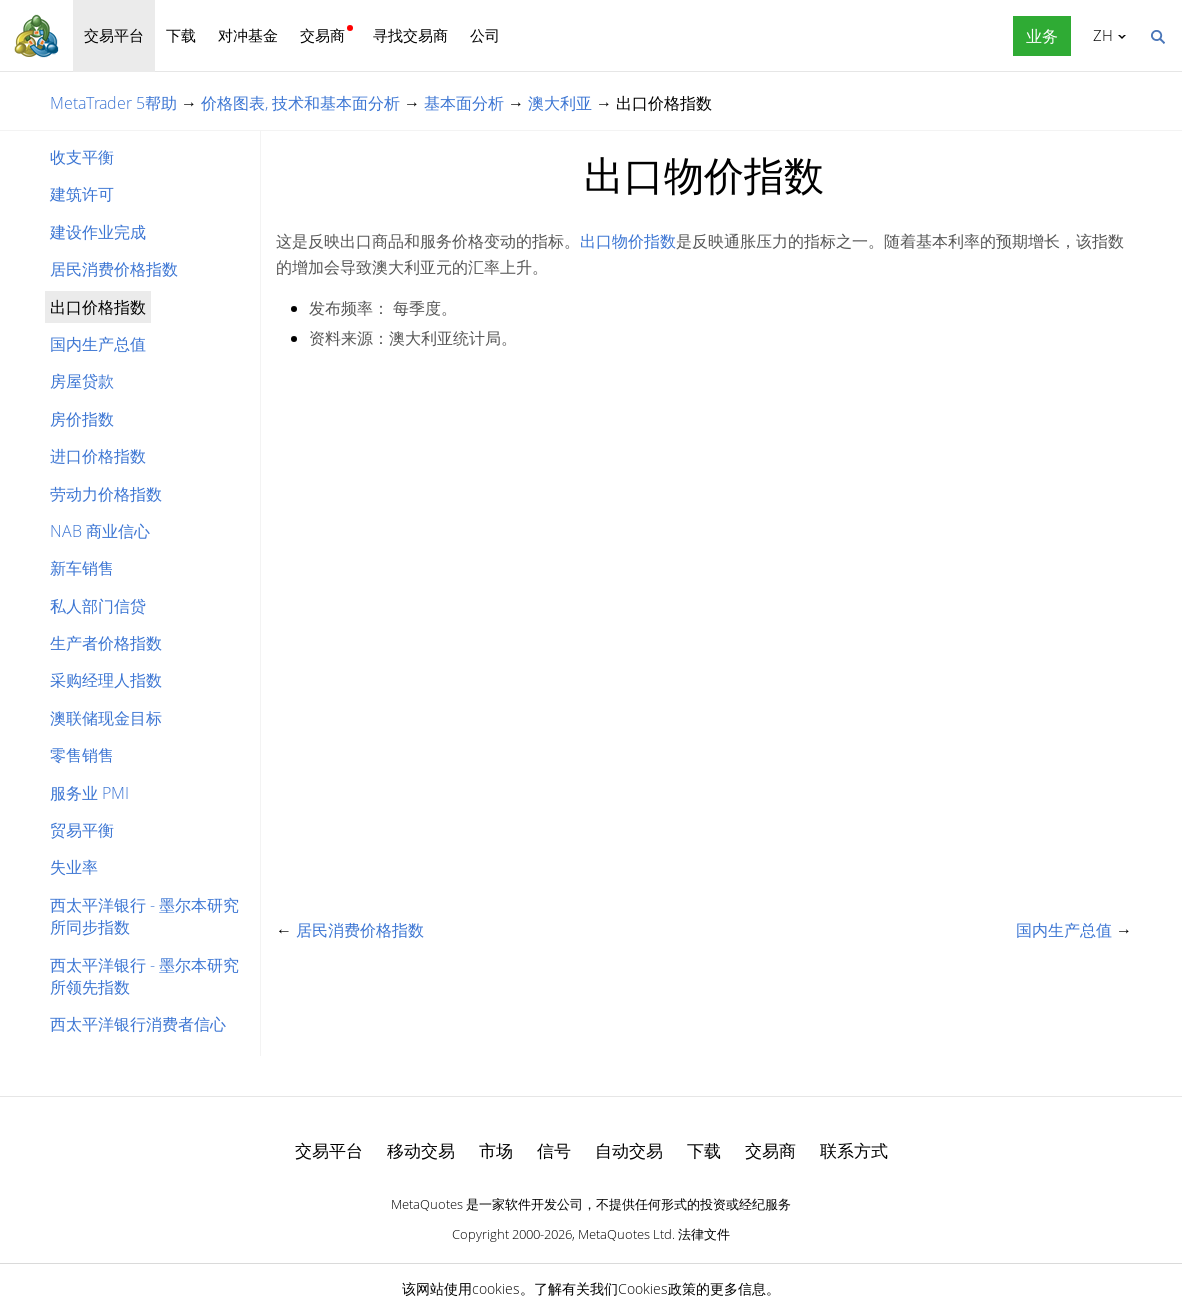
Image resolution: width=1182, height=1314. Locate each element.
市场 (496, 1150)
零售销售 (82, 755)
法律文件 (704, 1234)
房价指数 (82, 419)
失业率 (74, 867)
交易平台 (114, 35)
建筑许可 (82, 194)
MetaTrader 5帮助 (113, 103)
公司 (485, 35)
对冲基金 (248, 35)
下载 (181, 35)
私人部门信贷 (98, 606)
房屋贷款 (82, 381)
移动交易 (421, 1150)
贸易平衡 (82, 830)
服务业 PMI (89, 793)
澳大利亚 (560, 103)
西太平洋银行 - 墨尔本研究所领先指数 (144, 976)
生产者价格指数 (106, 643)
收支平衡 (82, 157)
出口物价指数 (628, 241)
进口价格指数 (98, 456)
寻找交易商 (410, 35)
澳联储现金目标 (106, 718)
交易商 (322, 35)
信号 (554, 1150)
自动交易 (629, 1150)
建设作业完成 (98, 232)
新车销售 (82, 568)
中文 (1099, 35)
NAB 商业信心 (100, 531)
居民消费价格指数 (114, 269)
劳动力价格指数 (106, 494)
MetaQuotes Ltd (625, 1234)
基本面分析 (464, 103)
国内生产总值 (98, 344)
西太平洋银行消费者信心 (138, 1024)
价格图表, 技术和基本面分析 (300, 103)
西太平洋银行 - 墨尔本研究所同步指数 (144, 916)
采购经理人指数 (106, 680)
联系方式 (854, 1150)
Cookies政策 (657, 1288)
